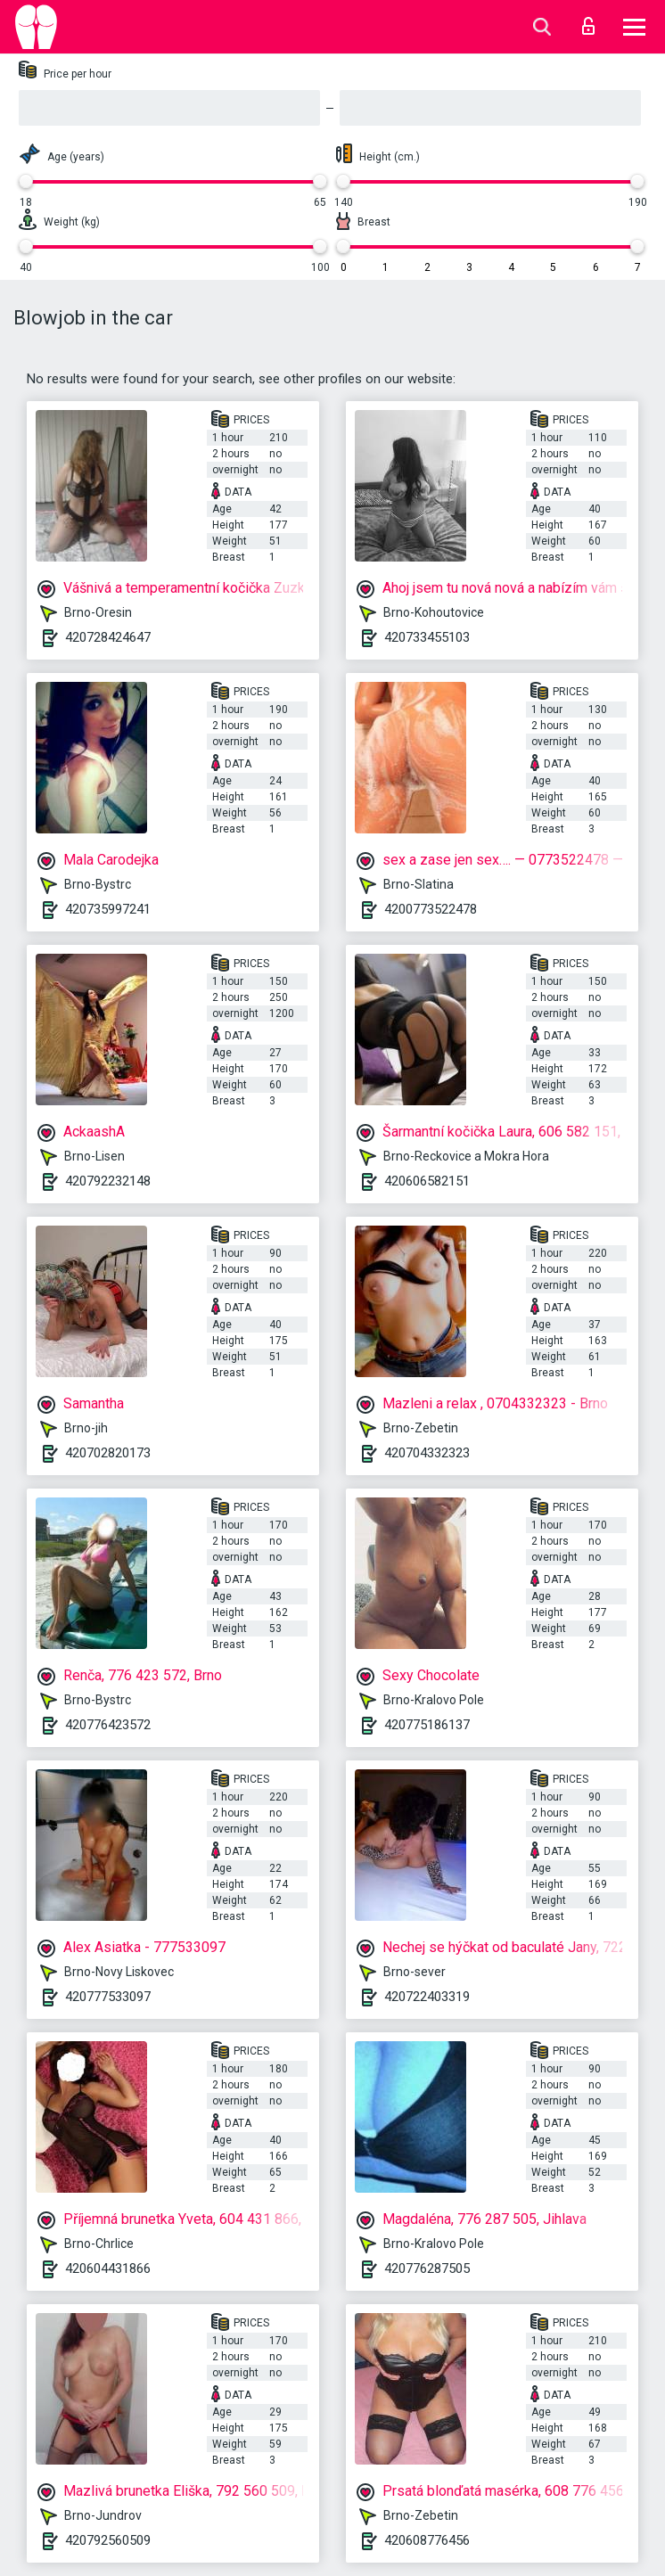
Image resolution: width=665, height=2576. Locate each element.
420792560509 (108, 2540)
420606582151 (427, 1181)
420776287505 (427, 2268)
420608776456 (427, 2540)
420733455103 (427, 637)
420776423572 (108, 1725)
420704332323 (427, 1453)
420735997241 (108, 909)
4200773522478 (430, 909)
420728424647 (108, 637)
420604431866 (108, 2268)
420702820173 (108, 1453)
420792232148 (108, 1181)
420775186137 (427, 1725)
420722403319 (427, 1997)
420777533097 (108, 1997)
